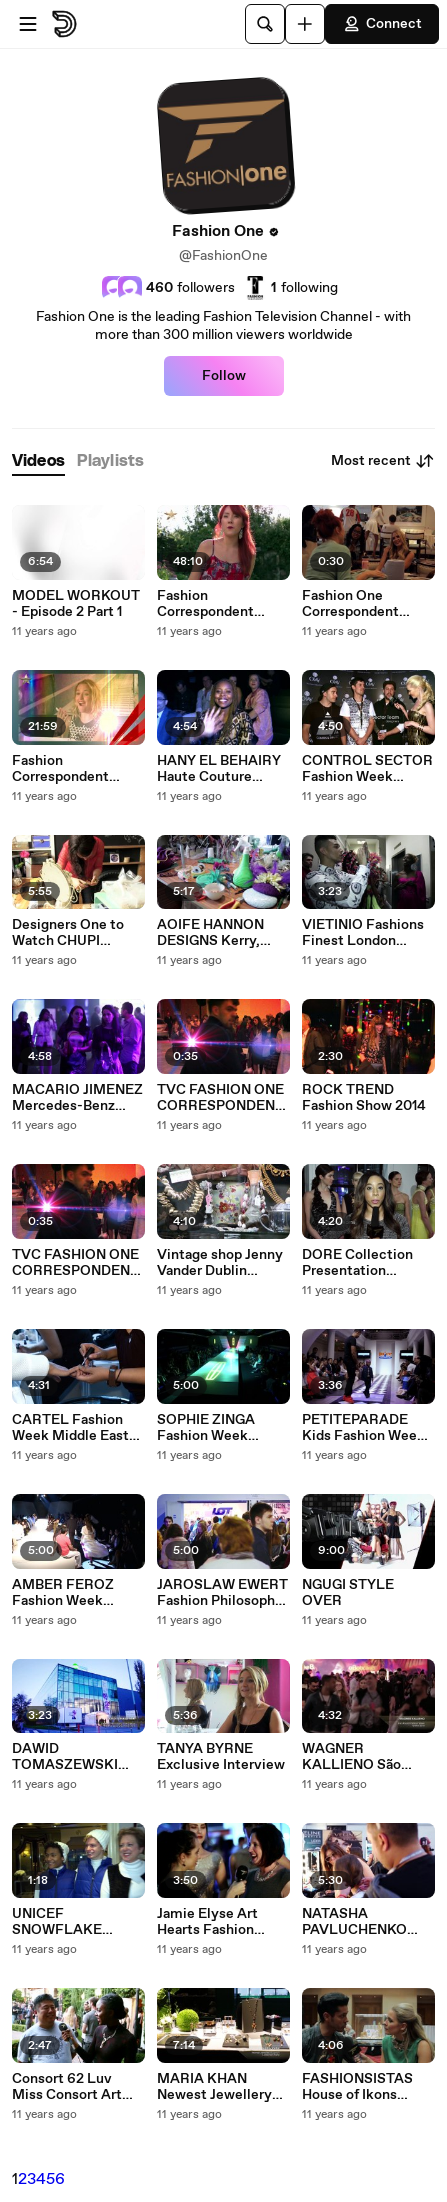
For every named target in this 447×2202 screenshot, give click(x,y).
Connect (382, 24)
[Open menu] (28, 24)
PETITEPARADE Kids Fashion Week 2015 (363, 1428)
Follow (224, 376)
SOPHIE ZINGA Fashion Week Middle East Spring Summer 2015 (218, 1428)
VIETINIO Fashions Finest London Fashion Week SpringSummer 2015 (367, 933)
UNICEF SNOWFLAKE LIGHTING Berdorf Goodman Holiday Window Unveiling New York (70, 1922)
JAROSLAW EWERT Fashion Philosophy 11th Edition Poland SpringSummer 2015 (222, 1593)
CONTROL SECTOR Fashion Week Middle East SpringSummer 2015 (367, 769)
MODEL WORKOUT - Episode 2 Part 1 (76, 604)
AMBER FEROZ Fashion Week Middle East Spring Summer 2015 (73, 1593)
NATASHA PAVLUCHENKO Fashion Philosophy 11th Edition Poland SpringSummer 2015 (367, 1922)
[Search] (265, 24)
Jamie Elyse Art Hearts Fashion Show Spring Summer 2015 (207, 1922)
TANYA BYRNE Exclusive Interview (221, 1757)
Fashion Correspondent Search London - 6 (216, 604)
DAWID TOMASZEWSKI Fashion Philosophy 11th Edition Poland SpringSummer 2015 (77, 1757)
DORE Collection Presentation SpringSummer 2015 (367, 1263)
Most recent (383, 461)
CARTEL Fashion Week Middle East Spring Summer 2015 (70, 1428)
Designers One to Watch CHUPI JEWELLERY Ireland (77, 933)
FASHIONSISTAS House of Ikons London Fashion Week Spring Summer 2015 (357, 2087)
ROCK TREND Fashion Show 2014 (364, 1098)
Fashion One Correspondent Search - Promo (352, 604)
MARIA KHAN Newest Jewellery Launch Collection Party (216, 2087)
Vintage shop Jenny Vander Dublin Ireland (220, 1263)
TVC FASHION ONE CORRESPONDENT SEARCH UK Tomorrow (75, 1263)
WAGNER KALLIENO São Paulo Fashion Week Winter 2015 (367, 1757)
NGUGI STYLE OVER (348, 1593)
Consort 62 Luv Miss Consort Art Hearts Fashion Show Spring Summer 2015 (67, 2087)
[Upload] (305, 24)
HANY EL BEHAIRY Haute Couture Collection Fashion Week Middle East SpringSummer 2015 (222, 769)
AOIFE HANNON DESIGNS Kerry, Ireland (210, 933)
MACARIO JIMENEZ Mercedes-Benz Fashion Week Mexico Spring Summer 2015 (77, 1098)
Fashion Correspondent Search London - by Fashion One (74, 769)
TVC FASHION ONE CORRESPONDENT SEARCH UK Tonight (223, 1098)
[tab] (38, 461)
